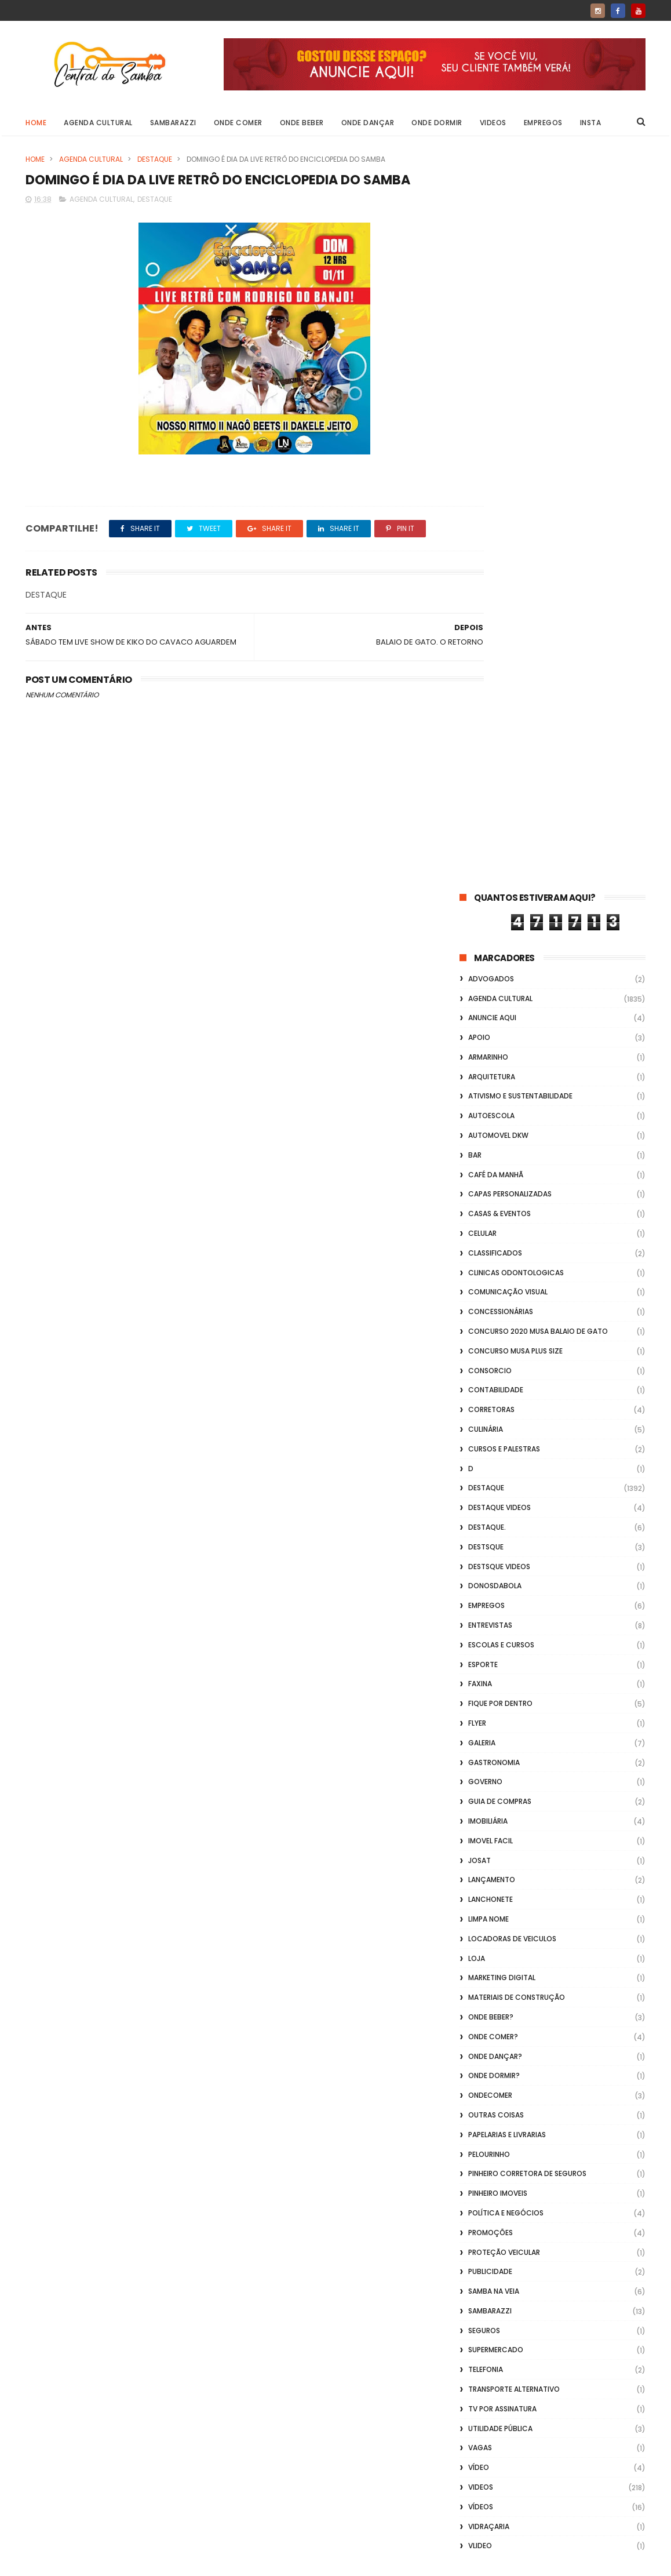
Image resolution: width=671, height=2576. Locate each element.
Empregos (543, 123)
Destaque (154, 159)
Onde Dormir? (494, 1342)
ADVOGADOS (491, 244)
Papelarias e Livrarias (507, 1400)
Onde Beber (302, 123)
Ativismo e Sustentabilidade (520, 362)
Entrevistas (490, 891)
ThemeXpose (90, 2561)
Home (35, 123)
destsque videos (499, 832)
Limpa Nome (488, 1184)
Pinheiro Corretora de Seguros (527, 1440)
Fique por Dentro (500, 969)
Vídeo (478, 1733)
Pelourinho (489, 1420)
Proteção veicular (504, 1518)
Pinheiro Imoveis (497, 1459)
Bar (475, 420)
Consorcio (490, 636)
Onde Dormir (436, 123)
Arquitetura (491, 342)
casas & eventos (499, 480)
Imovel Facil (490, 1106)
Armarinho (488, 323)
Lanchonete (490, 1165)
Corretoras (491, 676)
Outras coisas (496, 1380)
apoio (479, 303)
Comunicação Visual (508, 558)
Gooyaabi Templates (212, 2561)
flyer (477, 989)
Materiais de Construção (516, 1263)
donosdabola (495, 852)
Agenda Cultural (98, 123)
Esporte (483, 930)
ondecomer (490, 1361)
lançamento (491, 1146)
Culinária (485, 695)
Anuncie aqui (492, 284)
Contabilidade (495, 656)
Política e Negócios (506, 1478)
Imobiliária (488, 1086)
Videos (493, 123)
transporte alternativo (514, 1655)
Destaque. (487, 793)
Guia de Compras (499, 1067)
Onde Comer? (493, 1302)
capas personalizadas (510, 460)
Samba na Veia (493, 1557)
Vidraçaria (488, 1792)
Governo (485, 1048)
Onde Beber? (490, 1282)
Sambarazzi (173, 123)
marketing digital (501, 1244)
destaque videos (499, 773)
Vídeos (480, 1772)
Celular (482, 499)
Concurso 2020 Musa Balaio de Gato (538, 597)
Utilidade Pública (500, 1694)
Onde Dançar (368, 123)
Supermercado (495, 1616)
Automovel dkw (498, 401)
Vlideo (480, 1812)
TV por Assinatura (502, 1674)
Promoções (490, 1498)
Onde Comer (238, 123)
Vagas (480, 1714)
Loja (476, 1224)
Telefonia (485, 1635)
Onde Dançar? (495, 1322)
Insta (590, 123)
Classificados (495, 518)
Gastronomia (494, 1028)
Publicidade (490, 1537)
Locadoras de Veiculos (512, 1204)
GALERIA (481, 1008)
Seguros (484, 1596)
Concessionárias (500, 578)
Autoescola (491, 382)
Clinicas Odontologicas (516, 538)
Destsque (486, 812)
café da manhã (495, 440)
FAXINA (480, 950)
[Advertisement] (553, 2428)
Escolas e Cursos (501, 910)
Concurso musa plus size (515, 616)
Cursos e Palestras (504, 714)
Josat (479, 1126)
